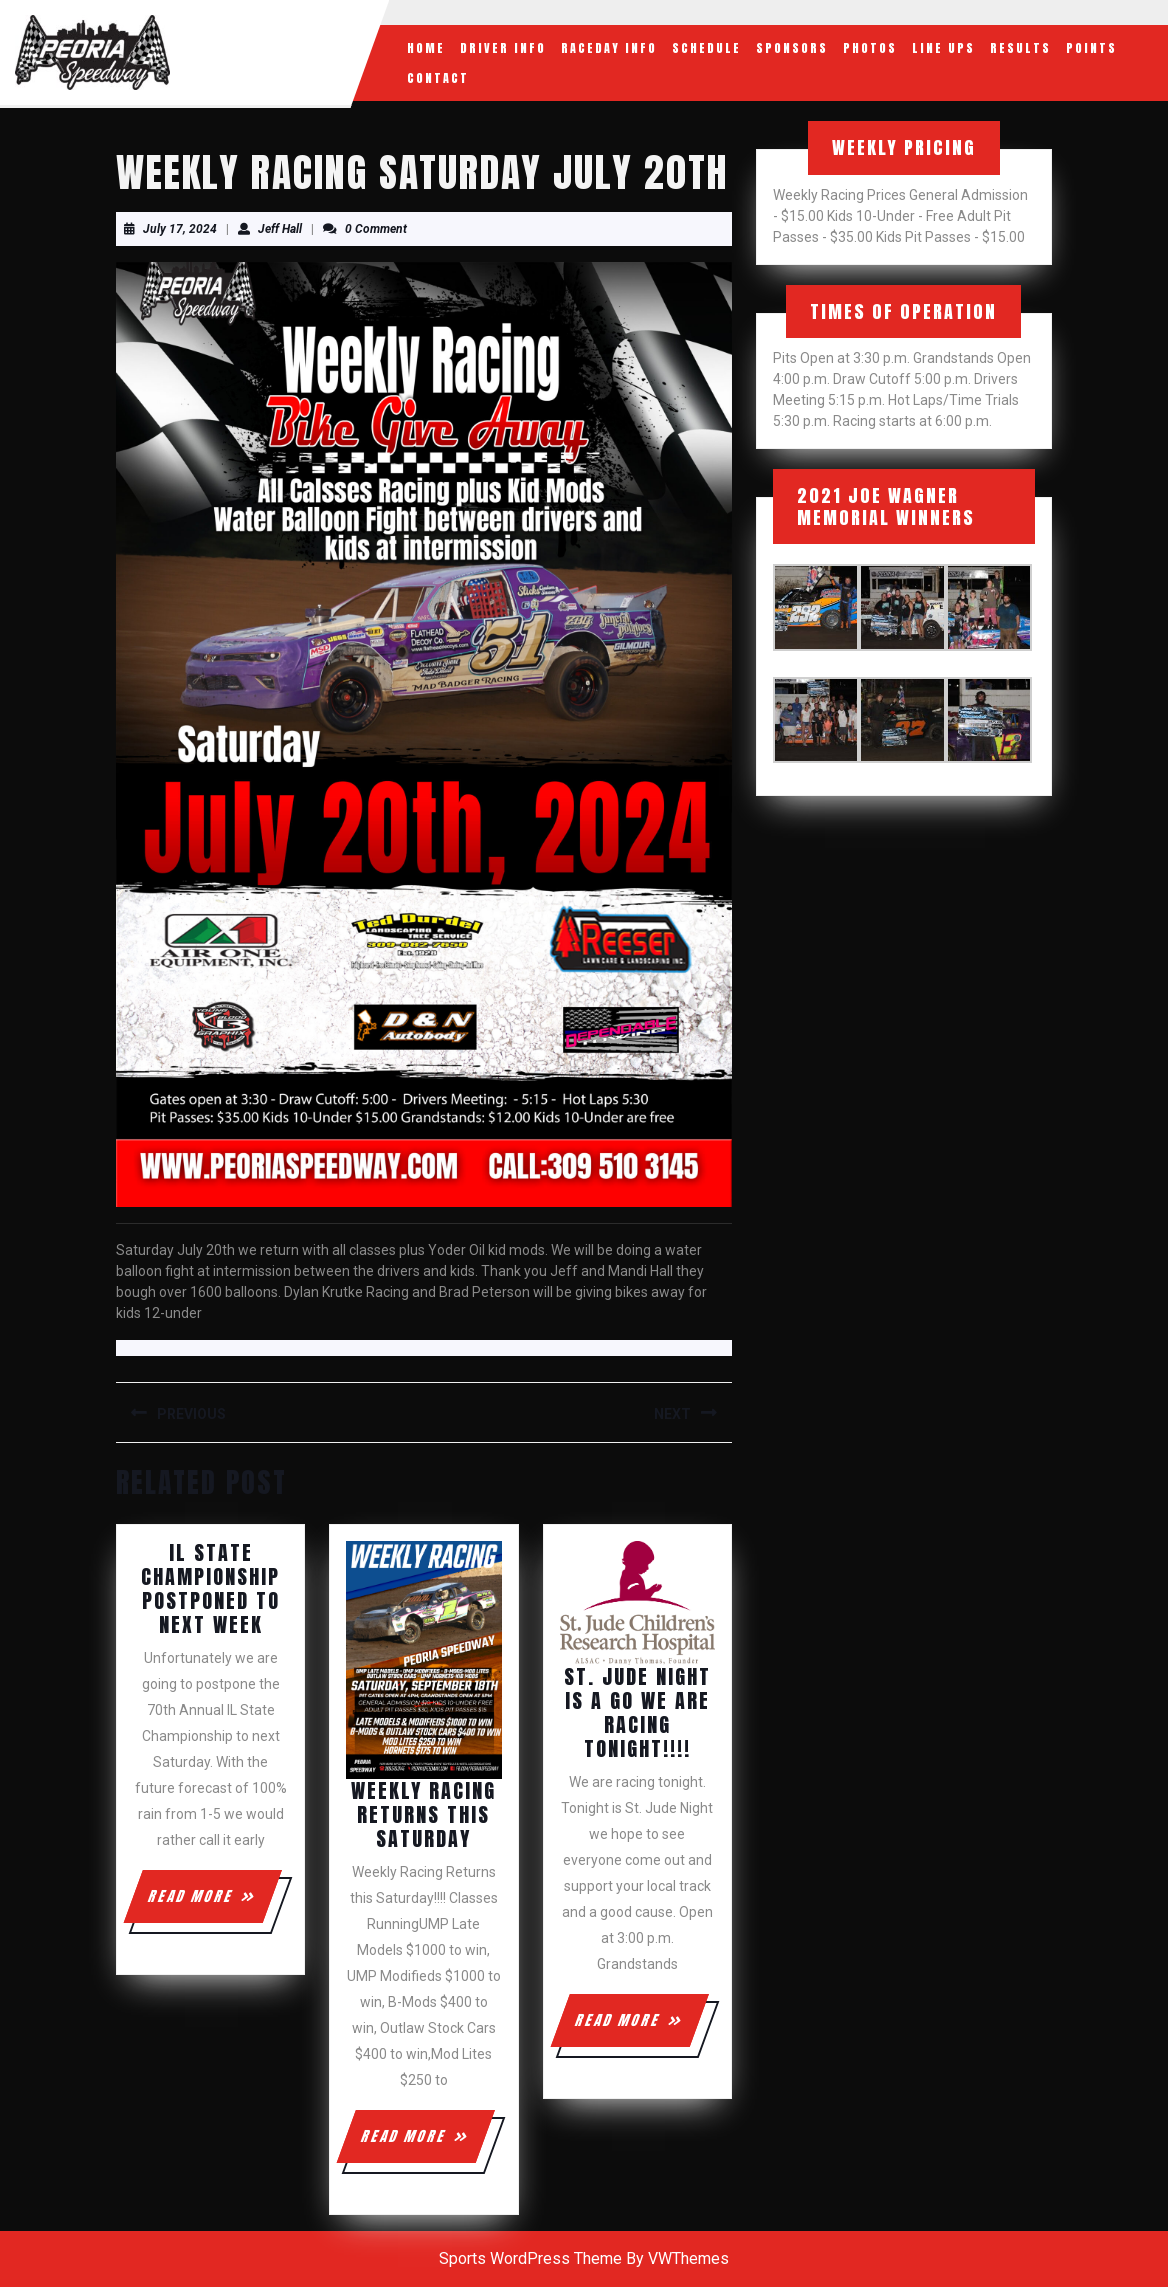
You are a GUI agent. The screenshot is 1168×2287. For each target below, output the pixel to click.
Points (1091, 48)
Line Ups (943, 48)
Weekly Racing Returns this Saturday (423, 1814)
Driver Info (503, 48)
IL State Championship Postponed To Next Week (210, 1588)
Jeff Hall (280, 229)
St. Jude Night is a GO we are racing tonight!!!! (637, 1712)
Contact (438, 78)
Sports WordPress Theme (530, 2258)
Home (426, 48)
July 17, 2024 (180, 229)
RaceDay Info (609, 48)
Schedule (706, 48)
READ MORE (214, 1904)
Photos (870, 48)
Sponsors (792, 48)
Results (1020, 48)
